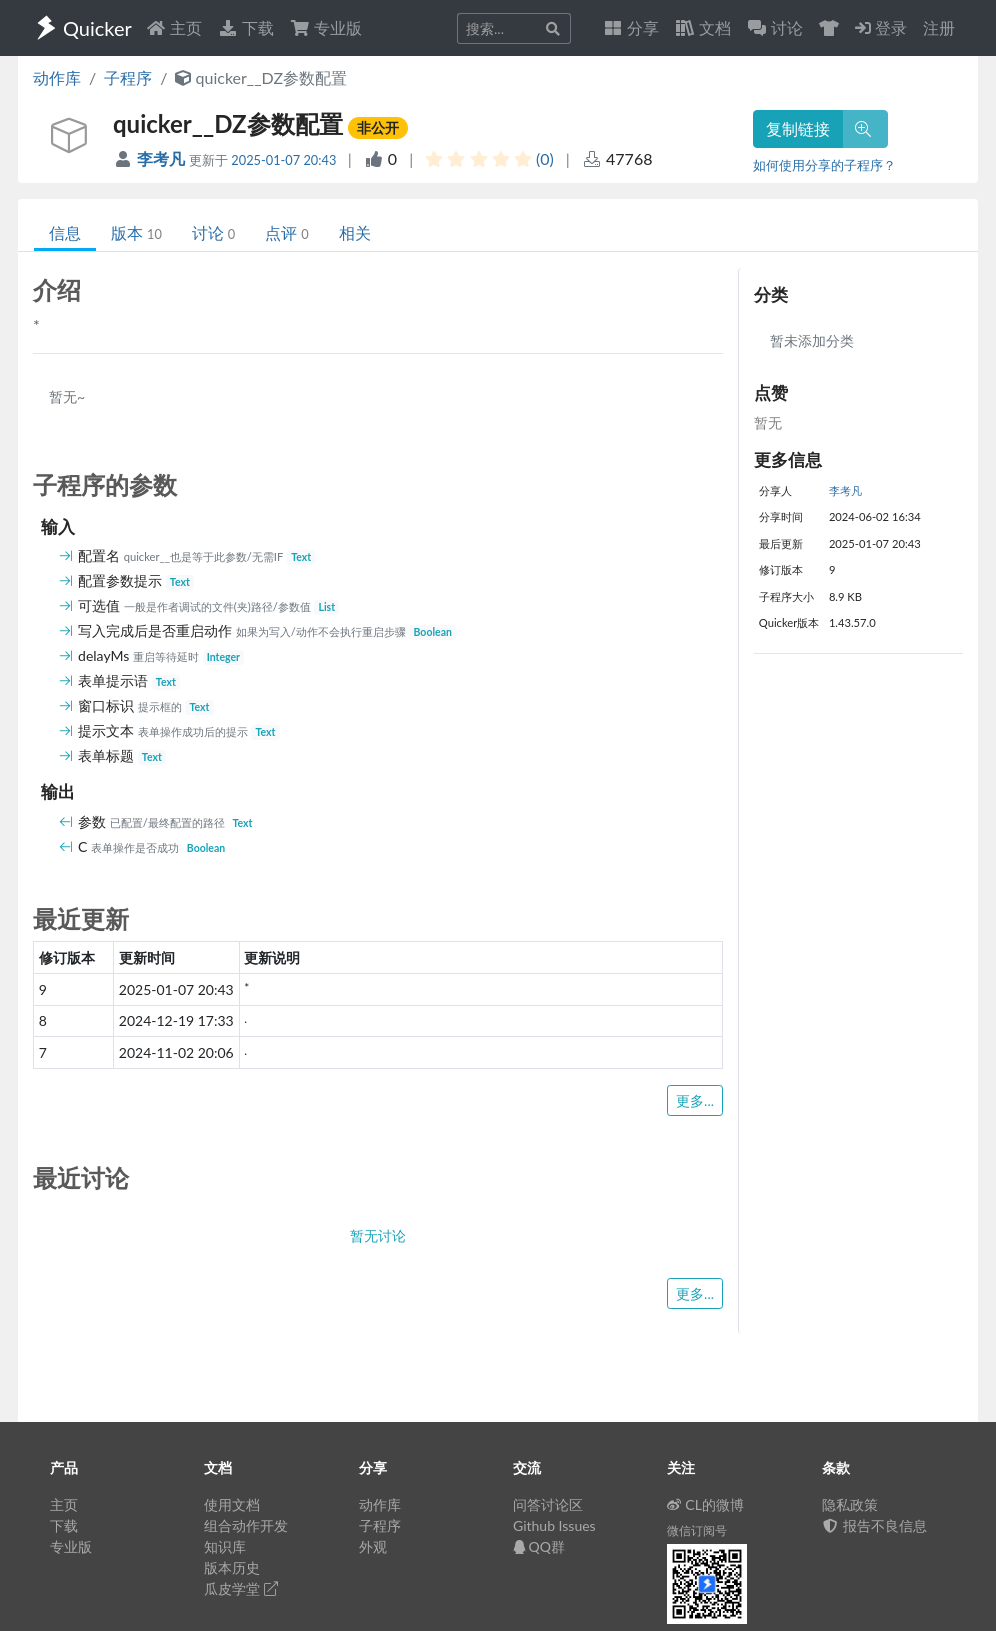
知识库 (225, 1546)
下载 (246, 27)
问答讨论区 (548, 1504)
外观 (373, 1546)
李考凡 (163, 158)
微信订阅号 (697, 1530)
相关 (355, 232)
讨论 (213, 232)
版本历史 (232, 1567)
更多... (695, 1100)
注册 (939, 27)
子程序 (128, 77)
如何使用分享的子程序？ (824, 165)
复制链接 (798, 128)
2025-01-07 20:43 (283, 160)
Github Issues (554, 1525)
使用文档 (232, 1504)
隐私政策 (850, 1504)
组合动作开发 (246, 1525)
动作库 (57, 77)
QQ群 (539, 1546)
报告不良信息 (875, 1525)
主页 (174, 27)
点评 (286, 232)
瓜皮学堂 (241, 1588)
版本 (136, 232)
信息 (65, 232)
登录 (881, 27)
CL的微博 (705, 1504)
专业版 (326, 27)
